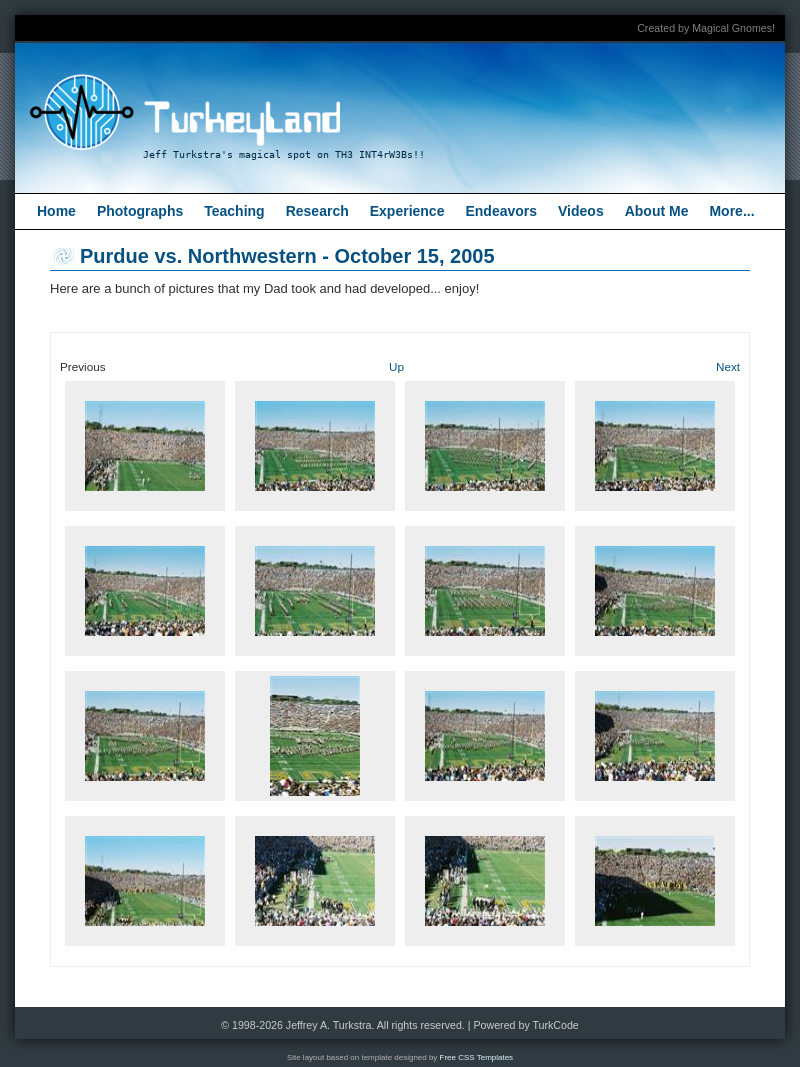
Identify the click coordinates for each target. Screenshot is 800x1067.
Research (317, 211)
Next (728, 366)
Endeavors (501, 211)
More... (731, 211)
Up (396, 366)
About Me (657, 211)
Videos (581, 211)
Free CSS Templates (477, 1057)
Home (56, 211)
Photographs (140, 211)
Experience (407, 211)
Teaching (234, 211)
